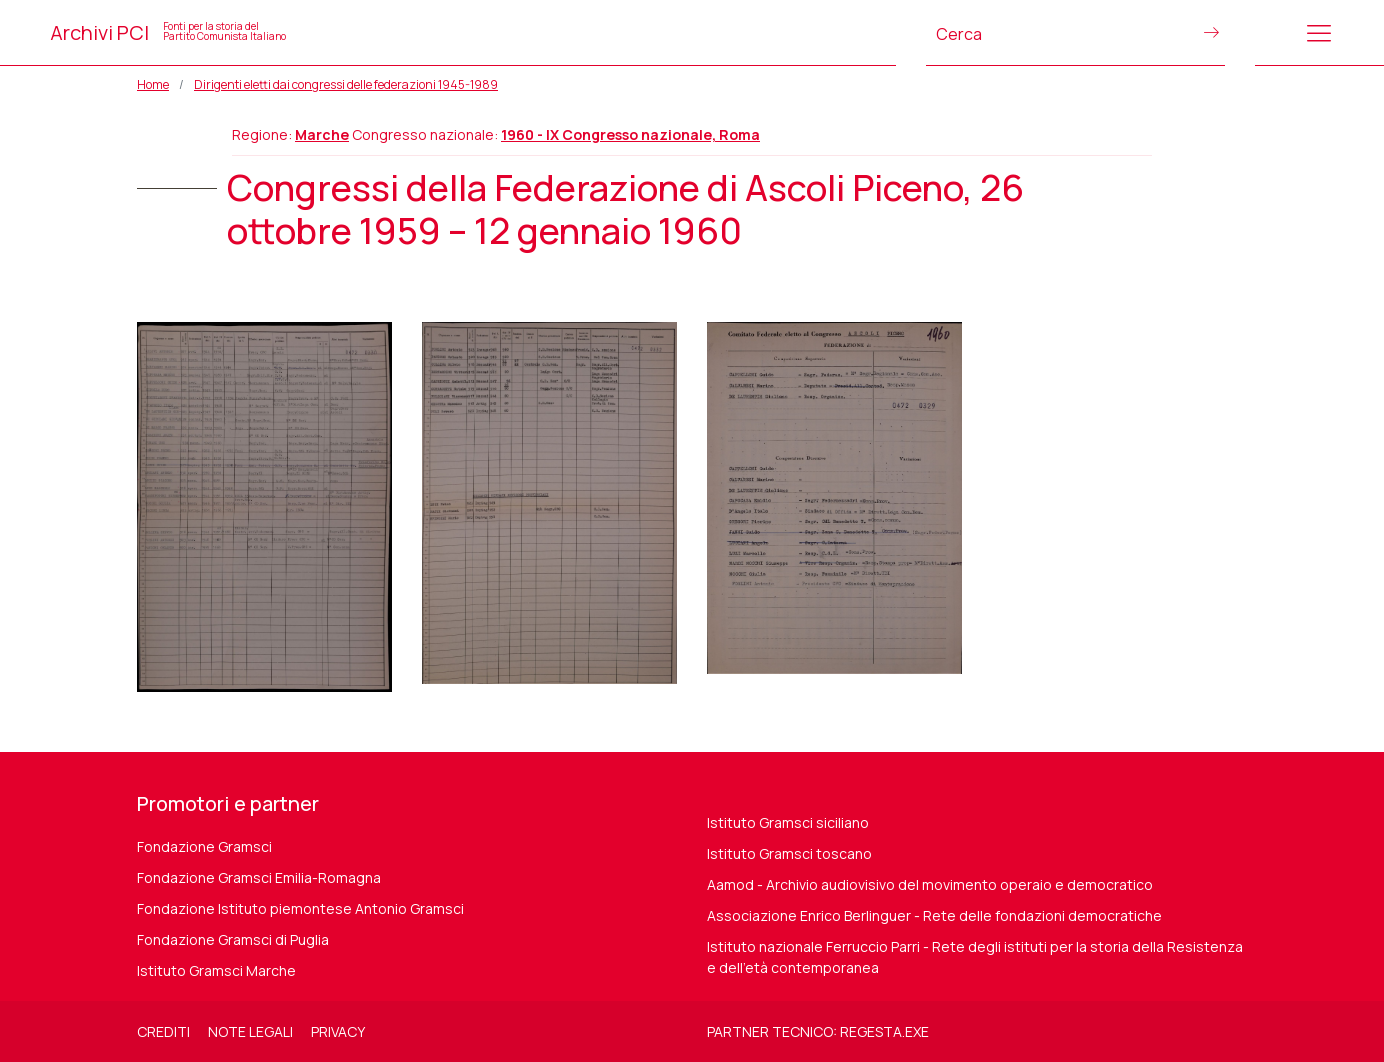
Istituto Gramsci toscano (789, 853)
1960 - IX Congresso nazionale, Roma (630, 134)
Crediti (163, 1031)
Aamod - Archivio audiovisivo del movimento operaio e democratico (930, 884)
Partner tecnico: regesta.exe (818, 1031)
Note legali (250, 1031)
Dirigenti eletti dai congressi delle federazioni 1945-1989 (346, 84)
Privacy (338, 1031)
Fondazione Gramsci (204, 846)
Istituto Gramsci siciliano (788, 822)
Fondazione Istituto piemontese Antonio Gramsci (300, 908)
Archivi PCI (168, 32)
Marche (322, 134)
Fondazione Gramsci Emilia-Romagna (259, 877)
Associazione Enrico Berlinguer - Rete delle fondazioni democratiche (934, 915)
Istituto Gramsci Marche (216, 970)
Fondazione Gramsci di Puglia (233, 939)
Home (153, 84)
